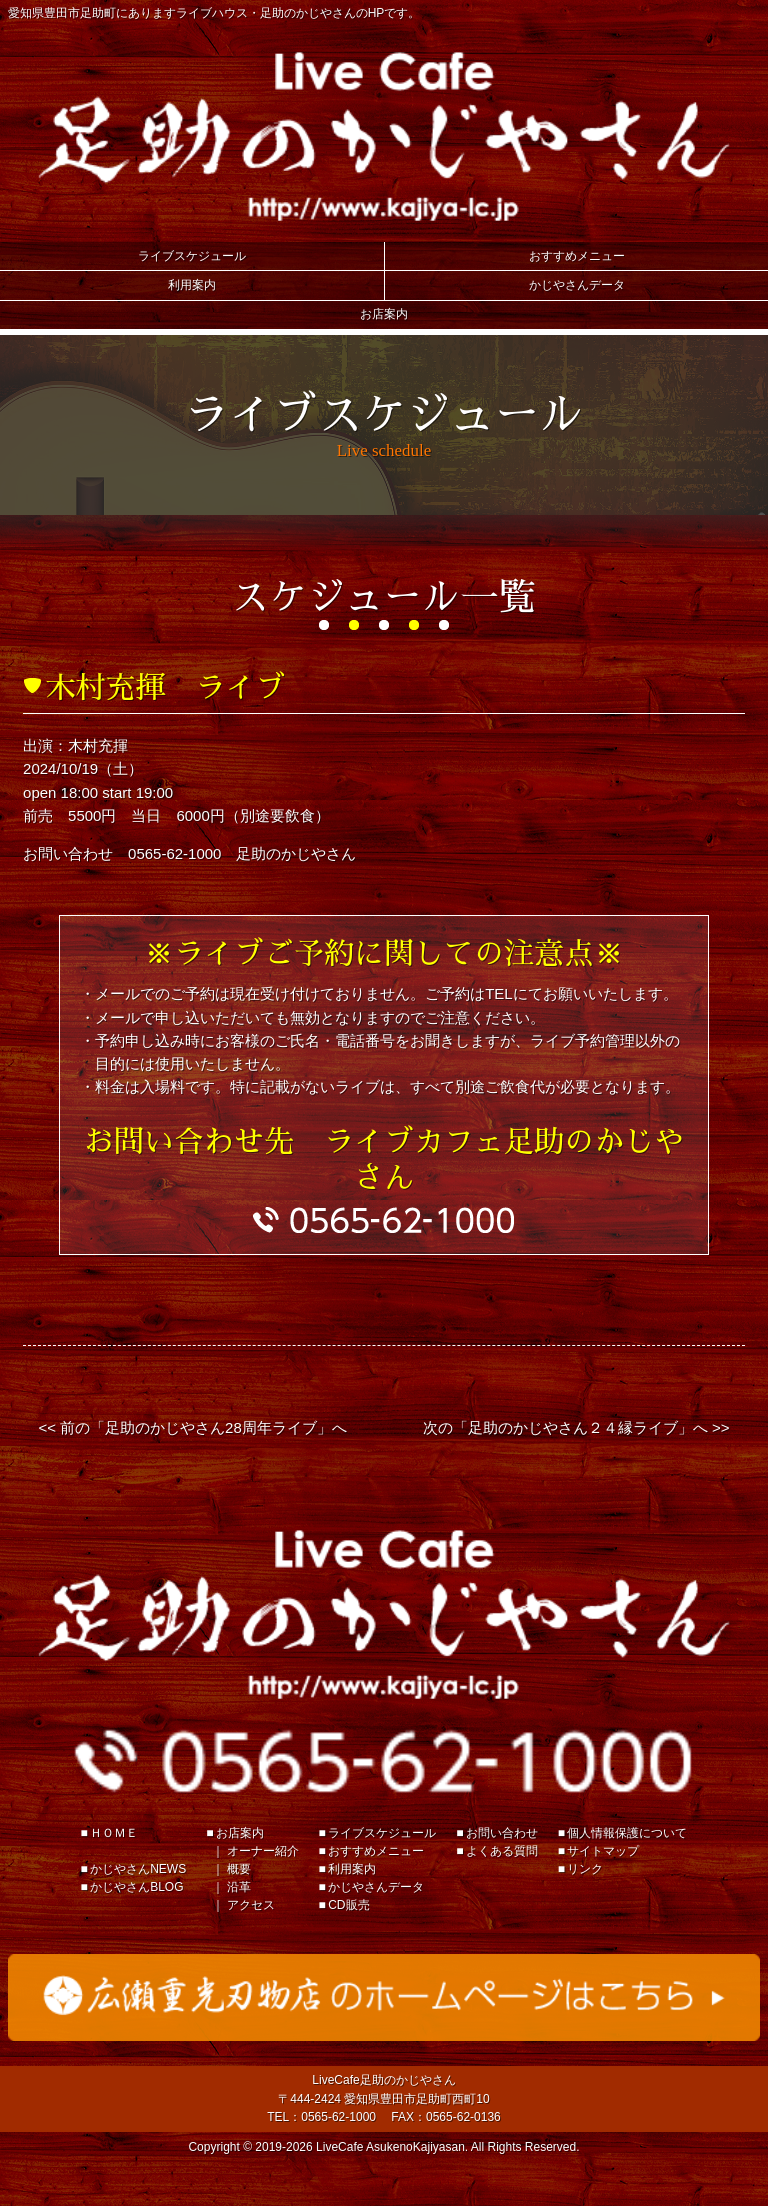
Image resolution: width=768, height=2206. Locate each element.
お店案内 (384, 314)
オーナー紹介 (263, 1851)
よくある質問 (502, 1851)
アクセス (251, 1905)
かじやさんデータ (577, 285)
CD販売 (348, 1905)
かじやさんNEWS (138, 1869)
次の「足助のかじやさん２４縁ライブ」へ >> (576, 1427)
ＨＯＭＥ (114, 1833)
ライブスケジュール (192, 256)
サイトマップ (603, 1851)
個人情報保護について (627, 1833)
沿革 (239, 1887)
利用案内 (192, 285)
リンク (585, 1869)
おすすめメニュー (577, 256)
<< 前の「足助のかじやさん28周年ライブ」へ (192, 1427)
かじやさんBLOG (136, 1887)
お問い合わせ (502, 1833)
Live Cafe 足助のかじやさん (383, 136)
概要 (239, 1869)
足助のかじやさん (383, 1614)
